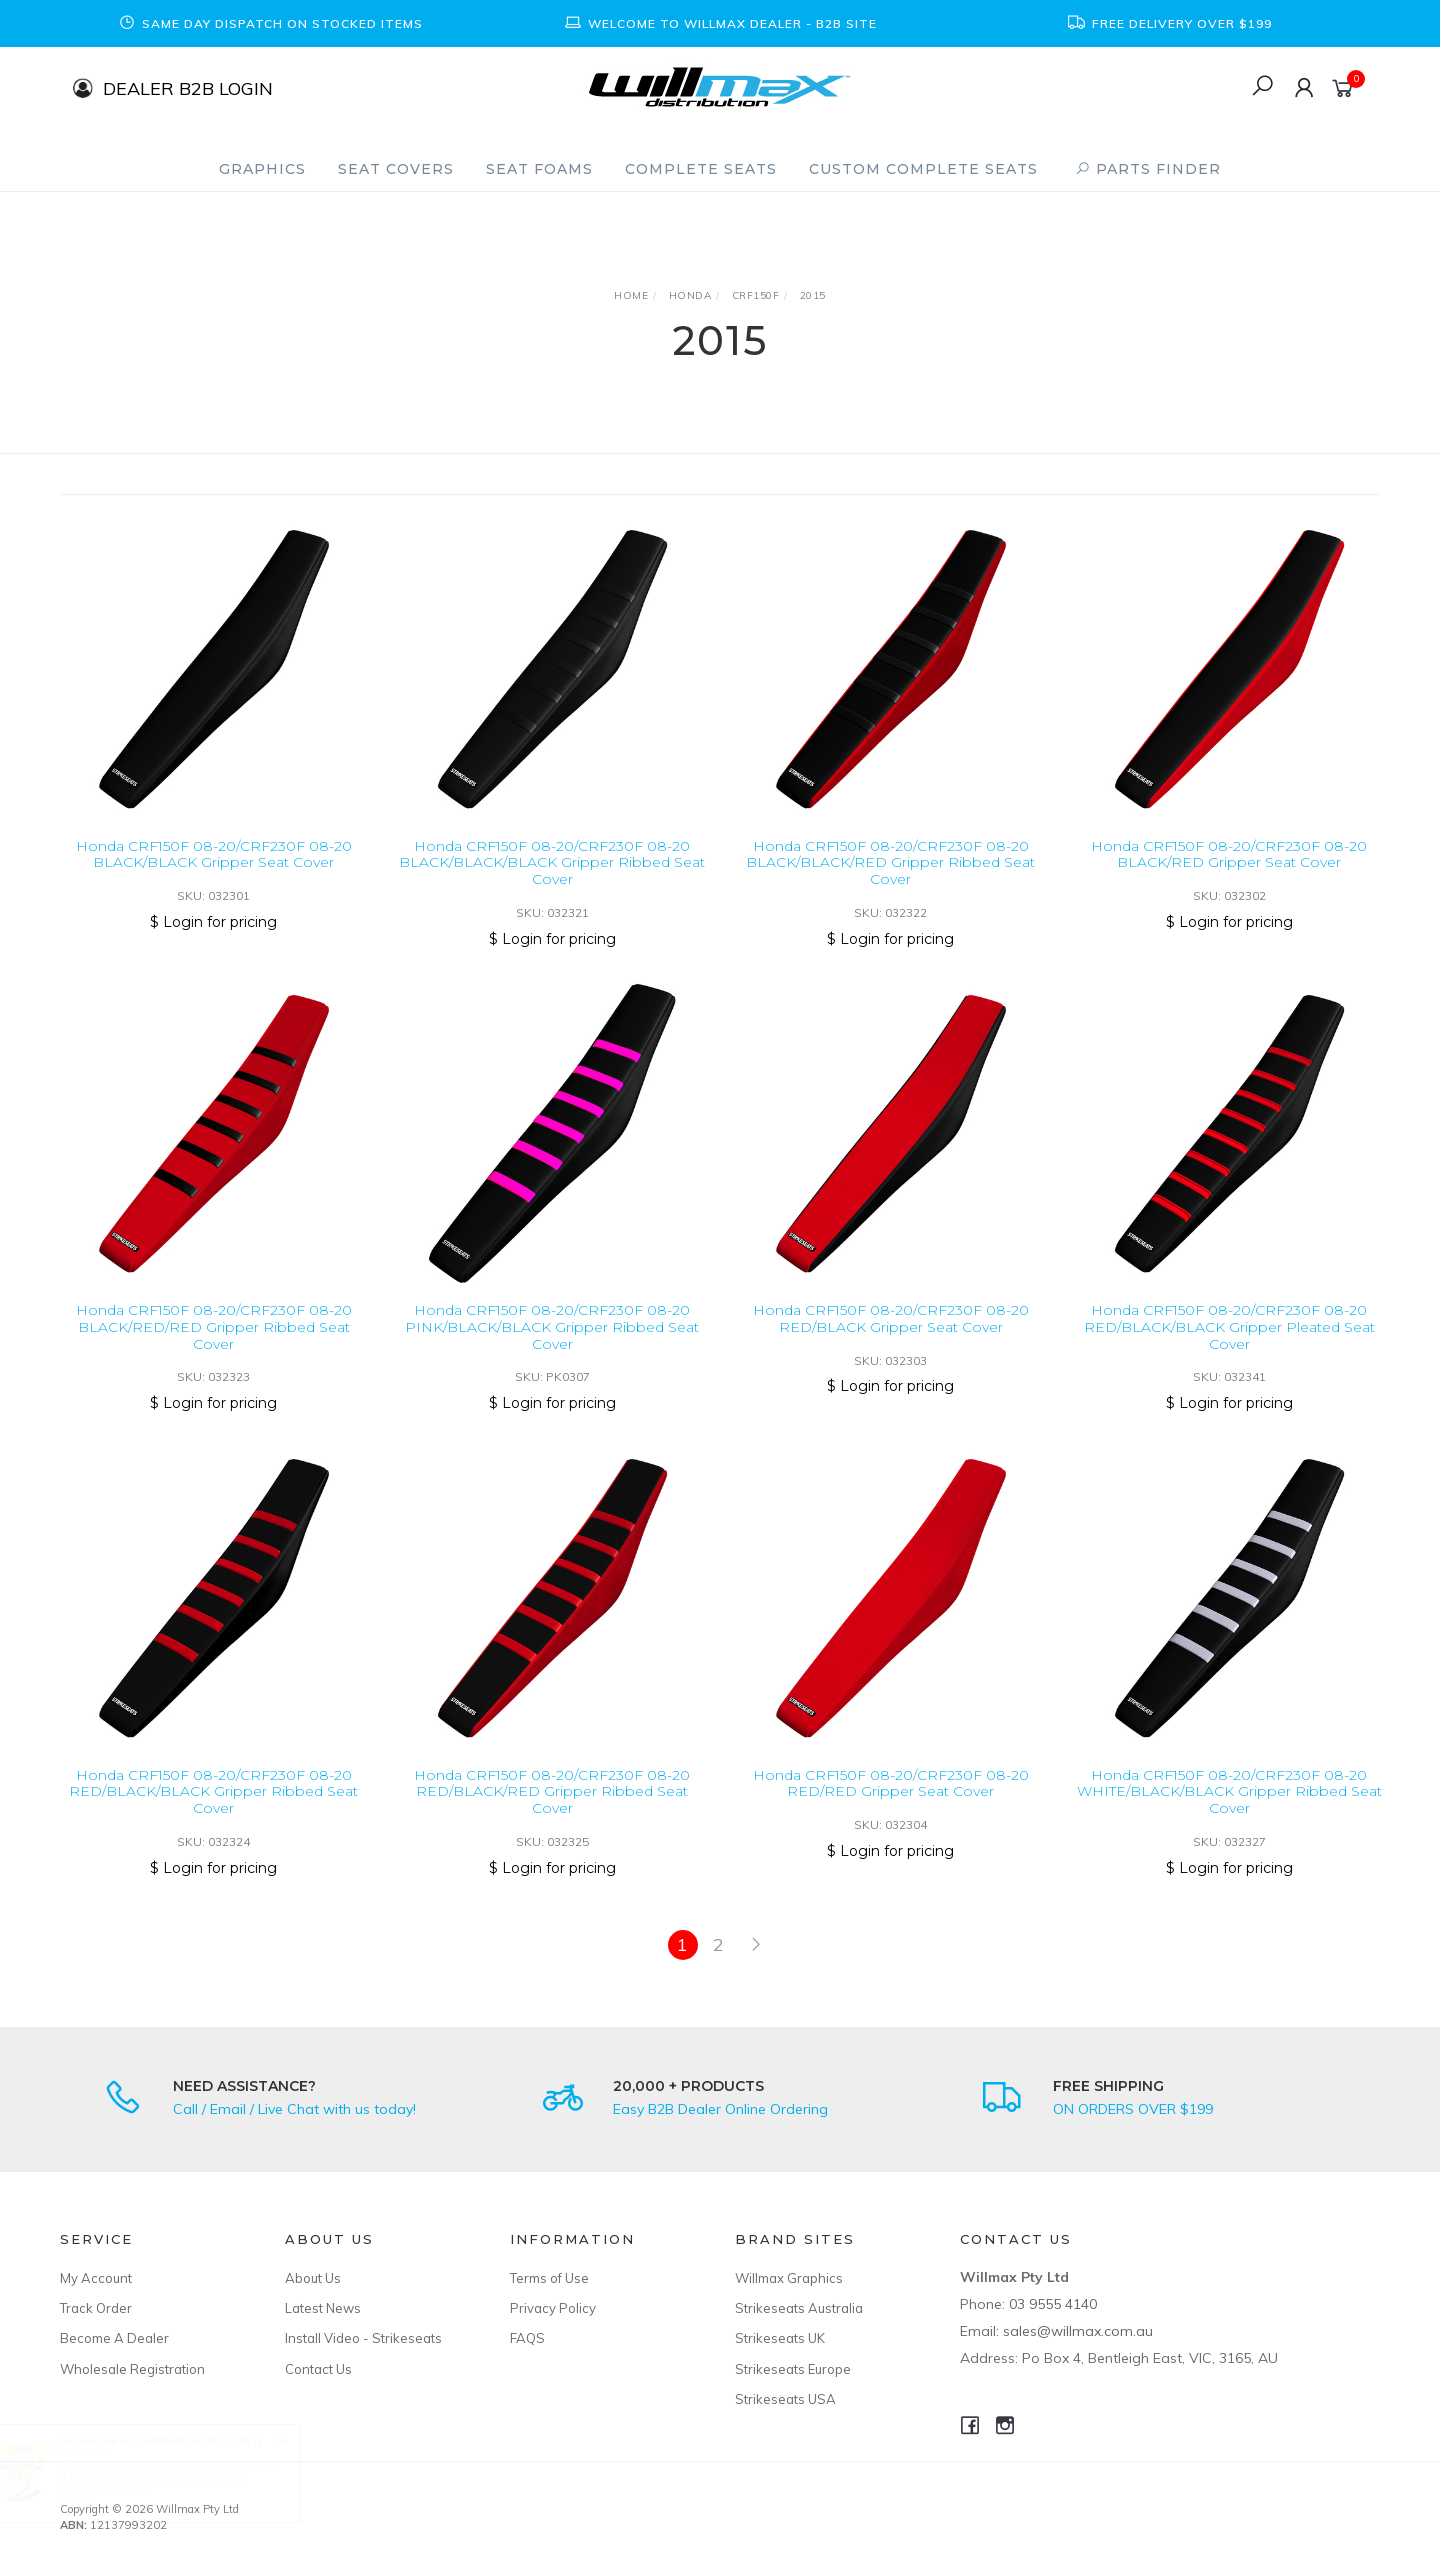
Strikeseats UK (780, 2338)
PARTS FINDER (1148, 169)
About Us (313, 2278)
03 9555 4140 (1053, 2304)
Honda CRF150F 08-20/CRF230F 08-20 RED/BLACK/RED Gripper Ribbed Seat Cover (552, 1813)
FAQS (527, 2338)
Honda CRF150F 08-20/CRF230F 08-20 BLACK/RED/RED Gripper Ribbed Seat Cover (214, 1348)
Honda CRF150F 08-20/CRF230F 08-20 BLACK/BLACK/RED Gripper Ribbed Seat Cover (890, 863)
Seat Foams (539, 169)
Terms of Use (549, 2278)
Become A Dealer (114, 2338)
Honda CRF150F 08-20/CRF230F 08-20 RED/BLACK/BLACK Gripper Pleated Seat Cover (1229, 1348)
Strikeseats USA (785, 2399)
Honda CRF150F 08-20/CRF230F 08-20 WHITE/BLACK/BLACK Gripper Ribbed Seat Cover (1229, 1813)
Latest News (323, 2308)
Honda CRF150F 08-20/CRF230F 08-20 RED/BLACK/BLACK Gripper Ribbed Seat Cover (213, 1813)
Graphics (262, 169)
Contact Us (318, 2369)
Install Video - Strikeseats (363, 2338)
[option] (270, 23)
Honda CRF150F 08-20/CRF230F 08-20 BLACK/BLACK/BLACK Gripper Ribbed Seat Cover (552, 863)
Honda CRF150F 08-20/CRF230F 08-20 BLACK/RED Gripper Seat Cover (1229, 854)
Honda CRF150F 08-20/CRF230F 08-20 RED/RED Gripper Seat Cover (891, 1804)
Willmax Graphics (789, 2278)
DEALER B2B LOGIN (188, 87)
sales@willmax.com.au (1078, 2331)
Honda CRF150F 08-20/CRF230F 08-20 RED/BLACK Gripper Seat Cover (891, 1339)
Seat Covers (396, 169)
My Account (96, 2278)
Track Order (96, 2308)
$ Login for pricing (213, 922)
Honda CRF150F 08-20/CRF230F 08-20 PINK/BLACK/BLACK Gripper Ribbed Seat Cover (552, 1348)
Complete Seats (701, 169)
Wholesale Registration (132, 2369)
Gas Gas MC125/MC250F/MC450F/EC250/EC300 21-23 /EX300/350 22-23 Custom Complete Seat (186, 2470)
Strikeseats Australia (799, 2308)
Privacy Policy (553, 2308)
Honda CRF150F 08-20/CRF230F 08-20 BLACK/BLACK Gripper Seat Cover (214, 854)
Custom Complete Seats (923, 169)
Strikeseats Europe (793, 2369)
